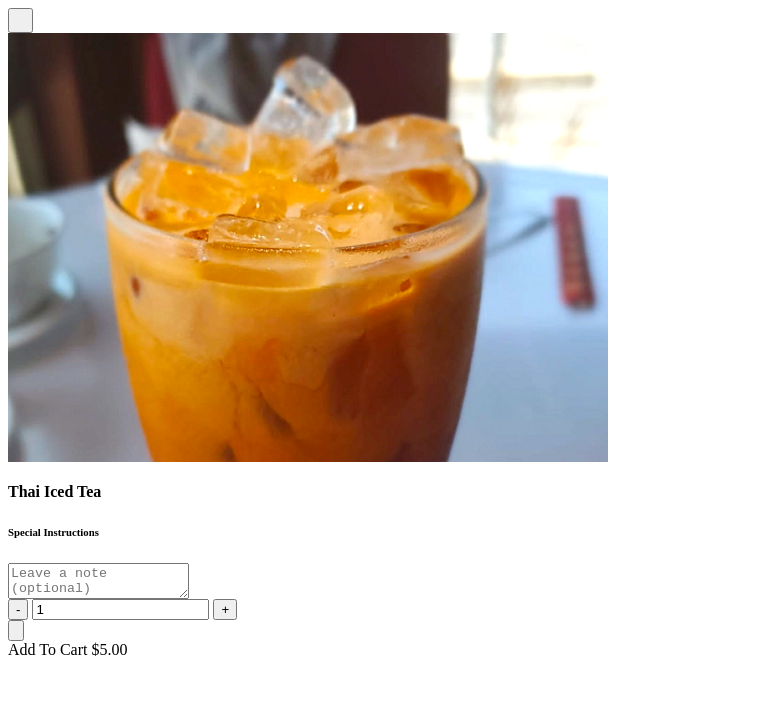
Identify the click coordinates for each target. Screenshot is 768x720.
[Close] (20, 20)
